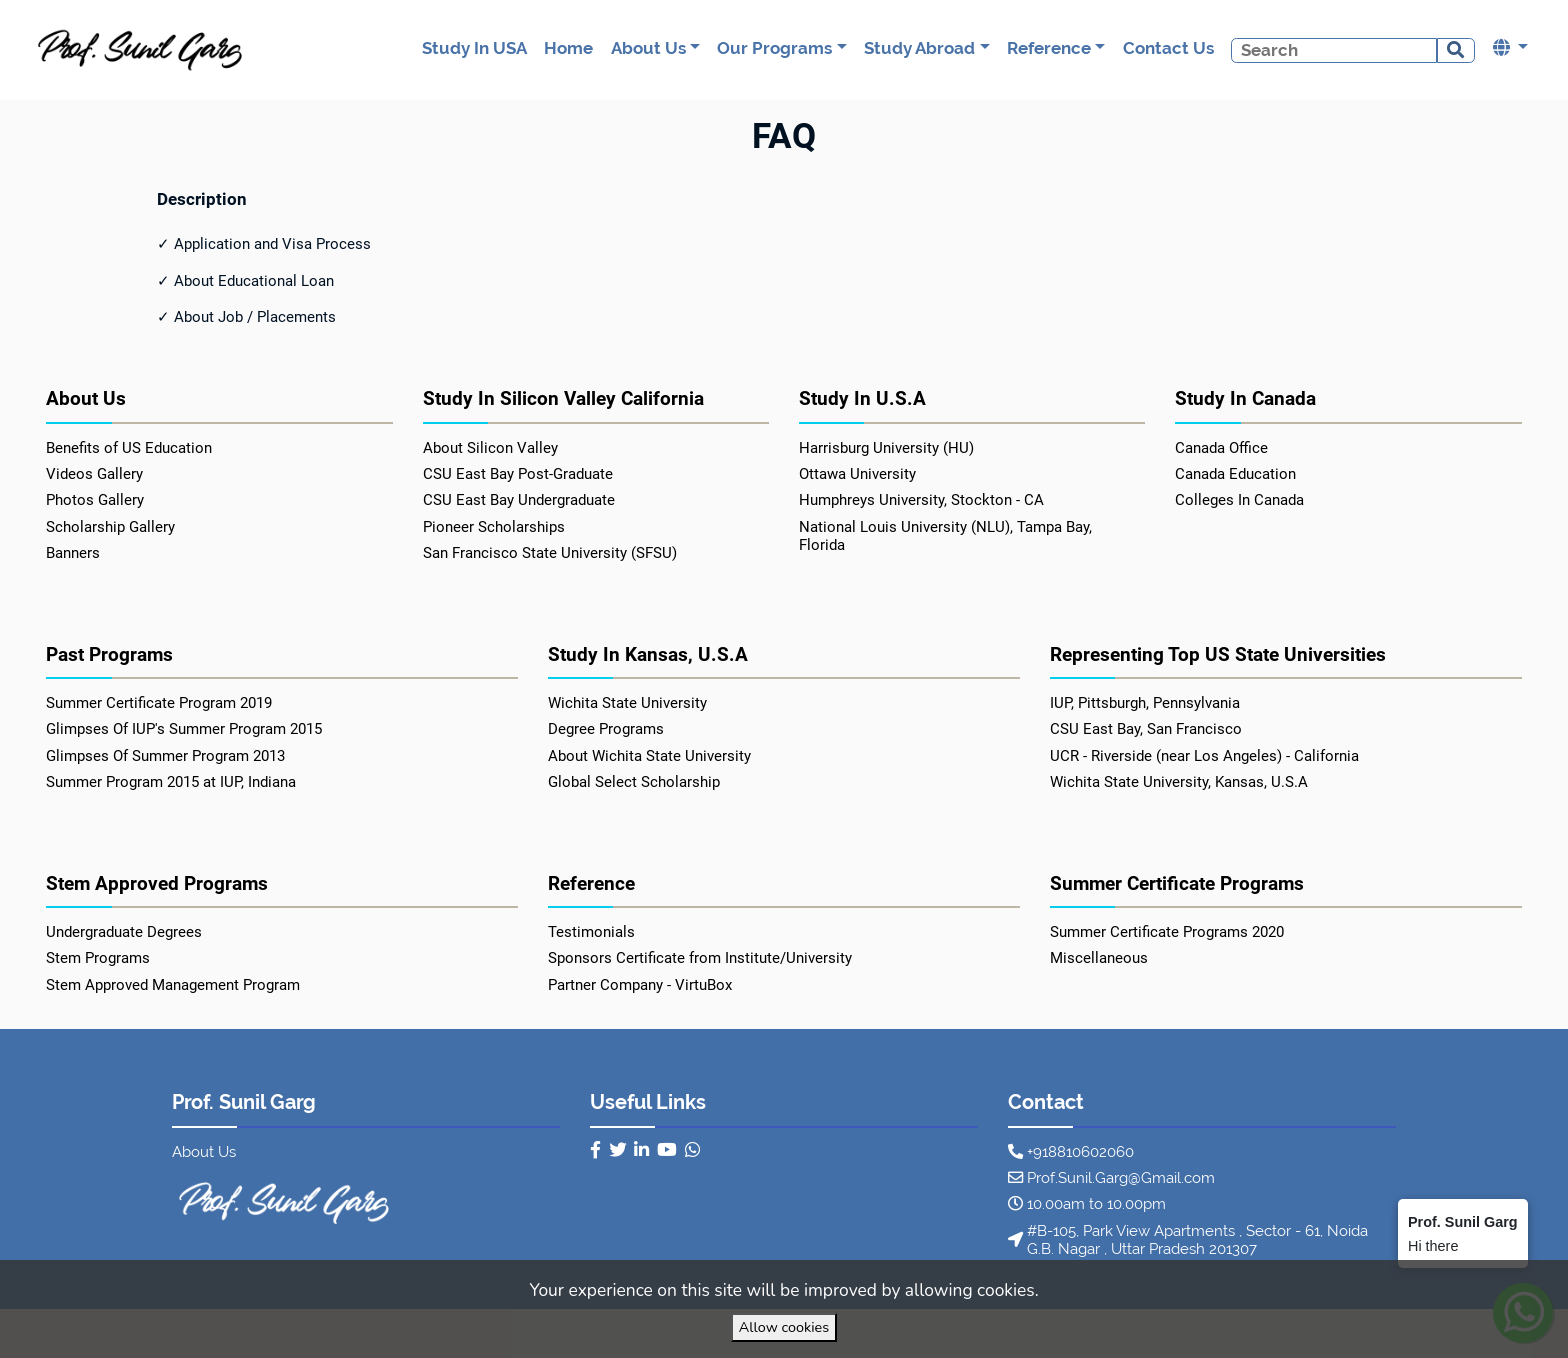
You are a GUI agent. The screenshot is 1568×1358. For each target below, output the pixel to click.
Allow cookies (784, 1327)
